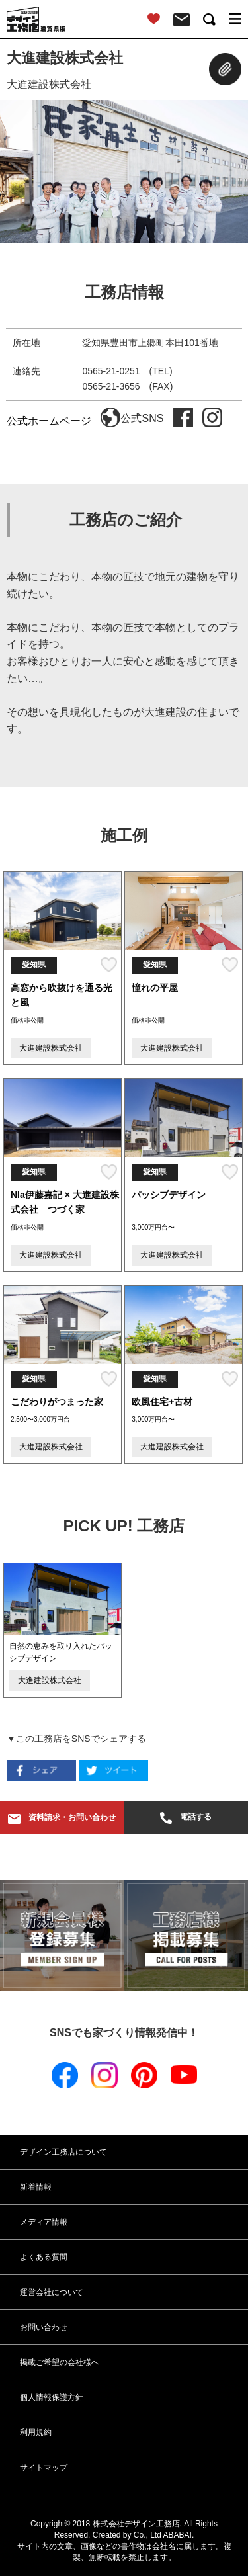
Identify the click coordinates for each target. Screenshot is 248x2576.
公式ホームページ (63, 421)
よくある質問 (43, 2257)
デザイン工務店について (63, 2152)
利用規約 (36, 2432)
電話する (186, 1818)
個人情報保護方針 (51, 2397)
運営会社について (51, 2292)
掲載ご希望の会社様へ (59, 2362)
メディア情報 (43, 2222)
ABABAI (177, 2535)
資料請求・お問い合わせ (62, 1818)
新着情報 (36, 2187)
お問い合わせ (43, 2327)
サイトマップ (43, 2467)
